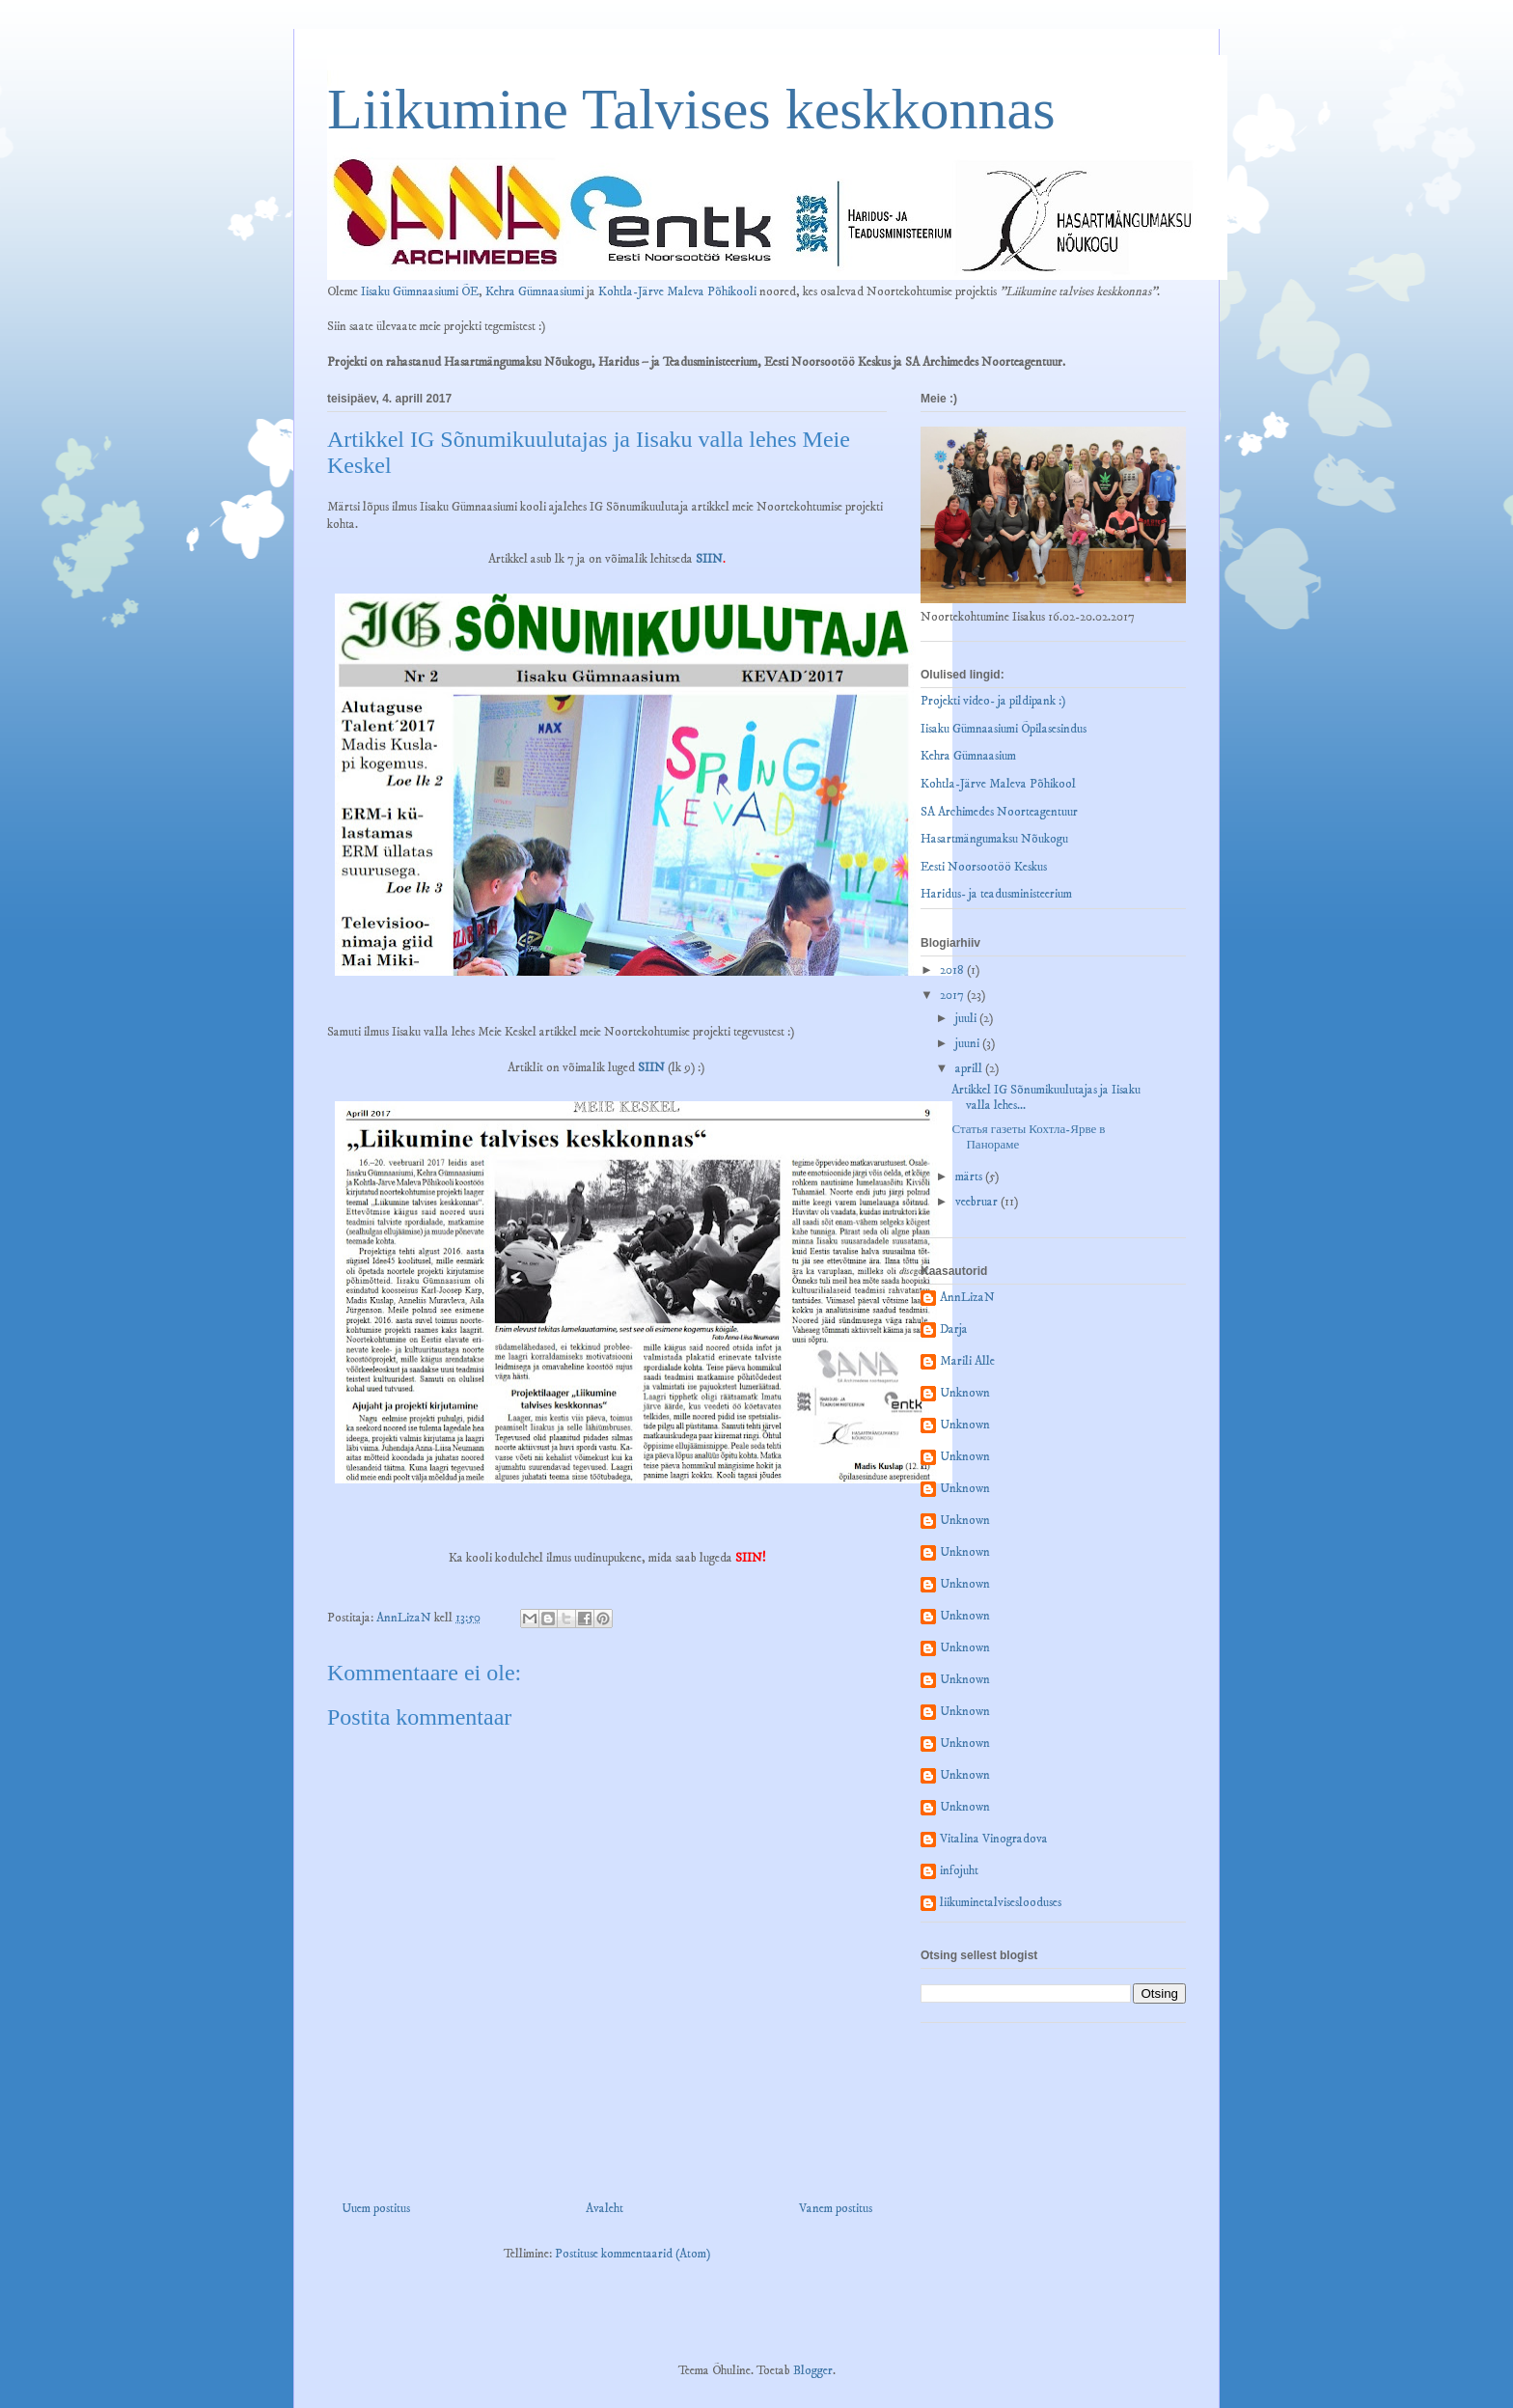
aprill (970, 1068)
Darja (954, 1329)
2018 (953, 970)
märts (970, 1176)
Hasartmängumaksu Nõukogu (994, 838)
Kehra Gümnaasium (968, 755)
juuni (968, 1043)
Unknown (965, 1393)
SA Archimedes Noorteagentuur (999, 811)
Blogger (813, 2370)
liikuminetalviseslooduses (1000, 1903)
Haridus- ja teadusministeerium (996, 893)
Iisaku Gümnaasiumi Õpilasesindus (1004, 728)
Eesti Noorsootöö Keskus (984, 866)
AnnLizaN (967, 1297)
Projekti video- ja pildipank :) (993, 700)
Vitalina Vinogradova (994, 1839)
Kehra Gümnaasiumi (534, 291)
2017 (953, 995)
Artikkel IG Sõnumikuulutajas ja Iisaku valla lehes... (1046, 1097)
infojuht (959, 1871)
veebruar (978, 1201)
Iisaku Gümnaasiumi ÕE (420, 291)
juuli (967, 1018)
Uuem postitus (376, 2208)
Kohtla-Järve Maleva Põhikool (998, 783)
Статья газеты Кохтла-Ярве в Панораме (1028, 1136)
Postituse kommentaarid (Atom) (632, 2253)
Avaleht (604, 2208)
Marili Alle (967, 1361)
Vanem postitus (835, 2208)
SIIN (709, 559)
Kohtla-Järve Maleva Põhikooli (677, 291)
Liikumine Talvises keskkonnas (691, 109)
